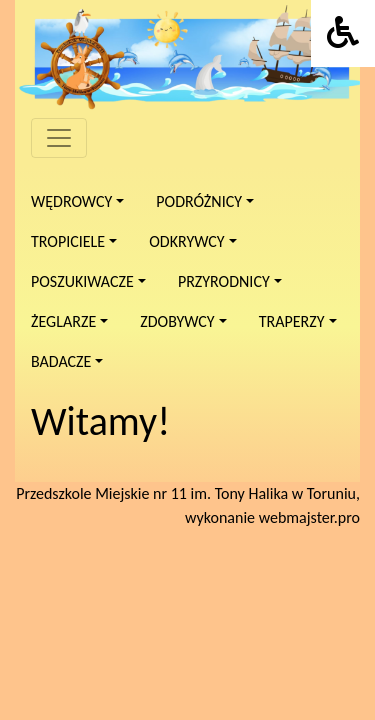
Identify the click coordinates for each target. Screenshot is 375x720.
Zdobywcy (177, 321)
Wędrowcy (71, 201)
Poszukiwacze (82, 281)
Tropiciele (68, 241)
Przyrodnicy (224, 281)
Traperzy (292, 321)
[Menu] (59, 138)
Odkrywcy (186, 241)
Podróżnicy (199, 201)
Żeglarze (63, 321)
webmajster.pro (309, 517)
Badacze (61, 361)
